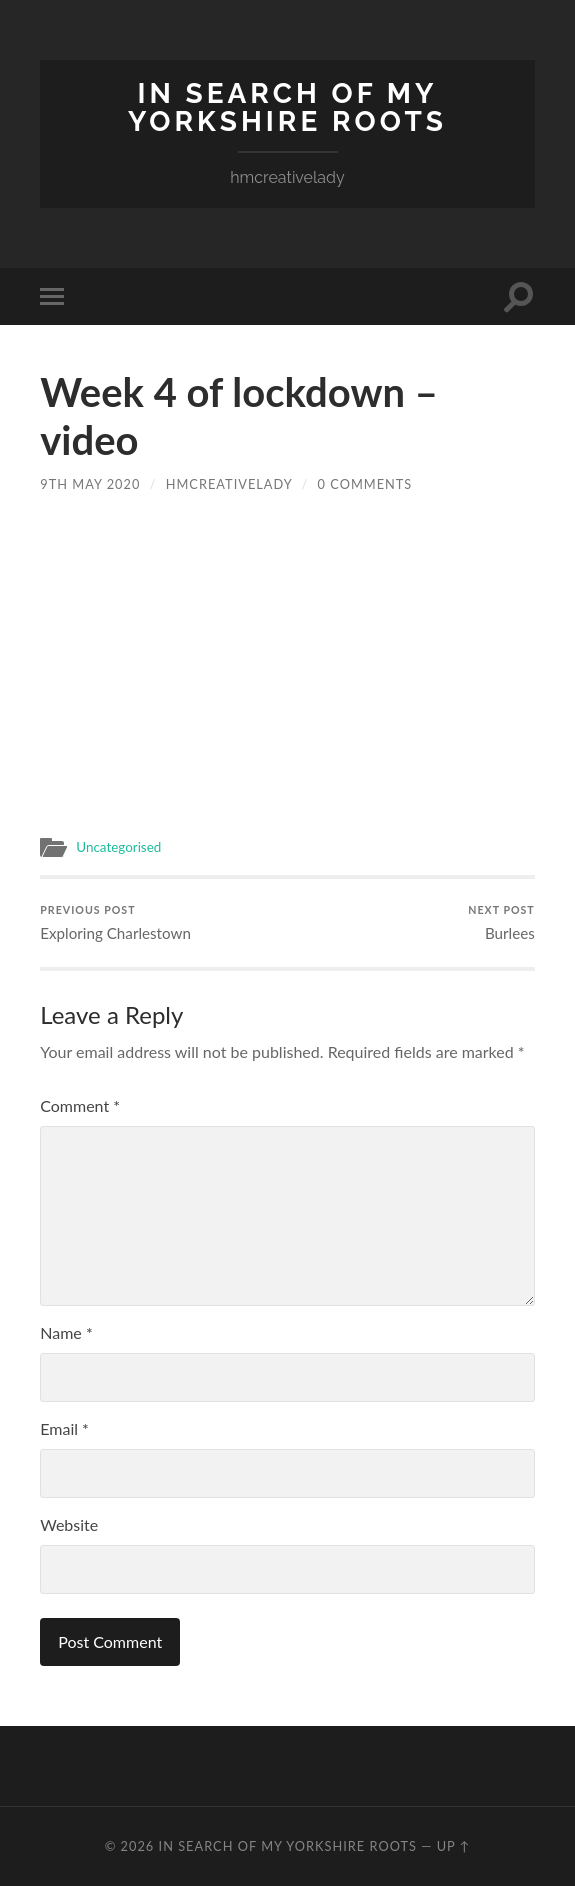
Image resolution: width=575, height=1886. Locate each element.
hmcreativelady (229, 484)
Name (66, 1332)
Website (69, 1524)
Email (64, 1428)
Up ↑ (454, 1846)
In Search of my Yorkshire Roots (287, 107)
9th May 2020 (90, 484)
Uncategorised (119, 847)
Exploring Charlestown (115, 922)
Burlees (501, 922)
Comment (80, 1105)
